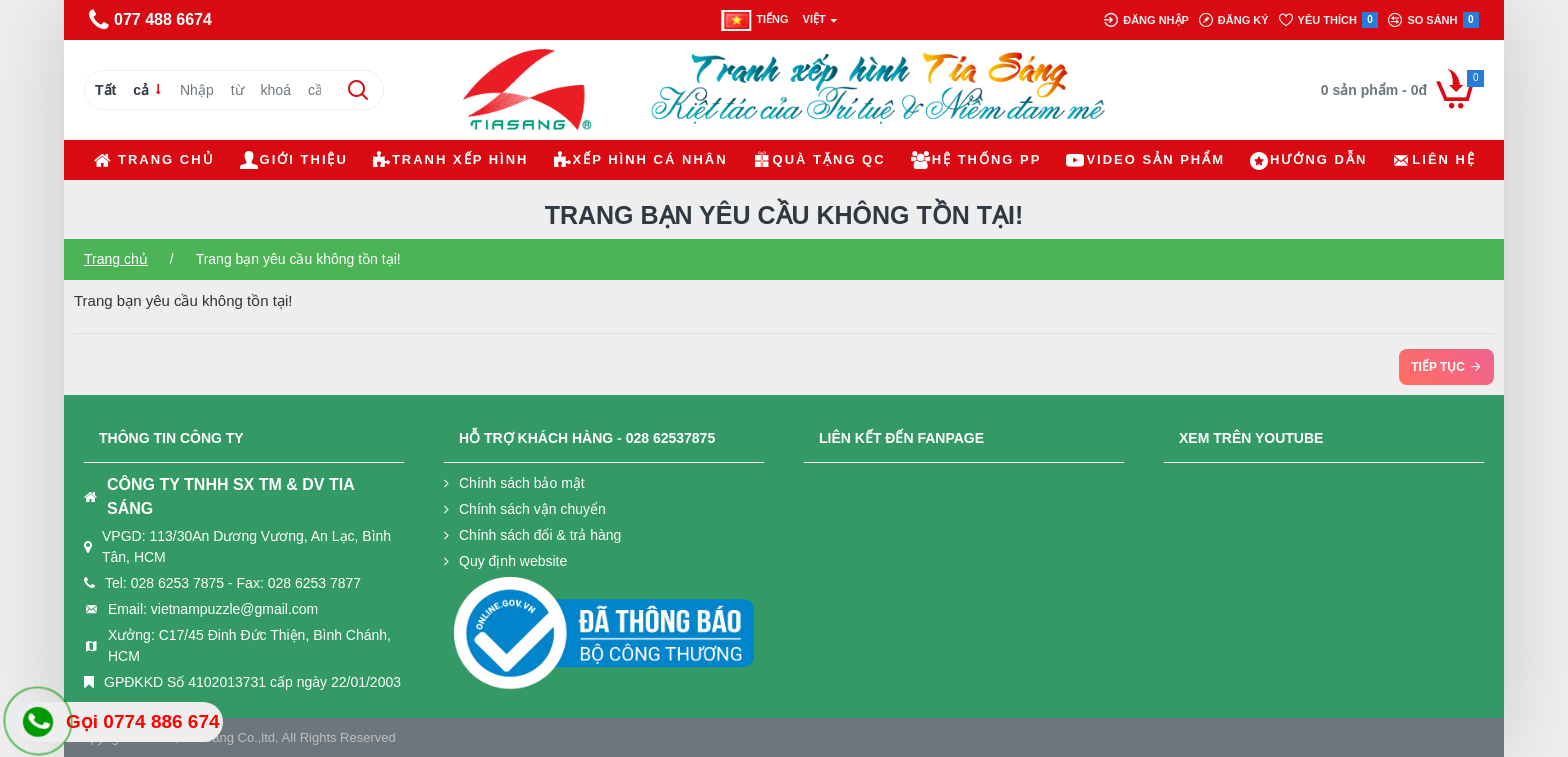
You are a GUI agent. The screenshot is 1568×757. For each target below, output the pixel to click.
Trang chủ (116, 259)
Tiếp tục (1438, 367)
